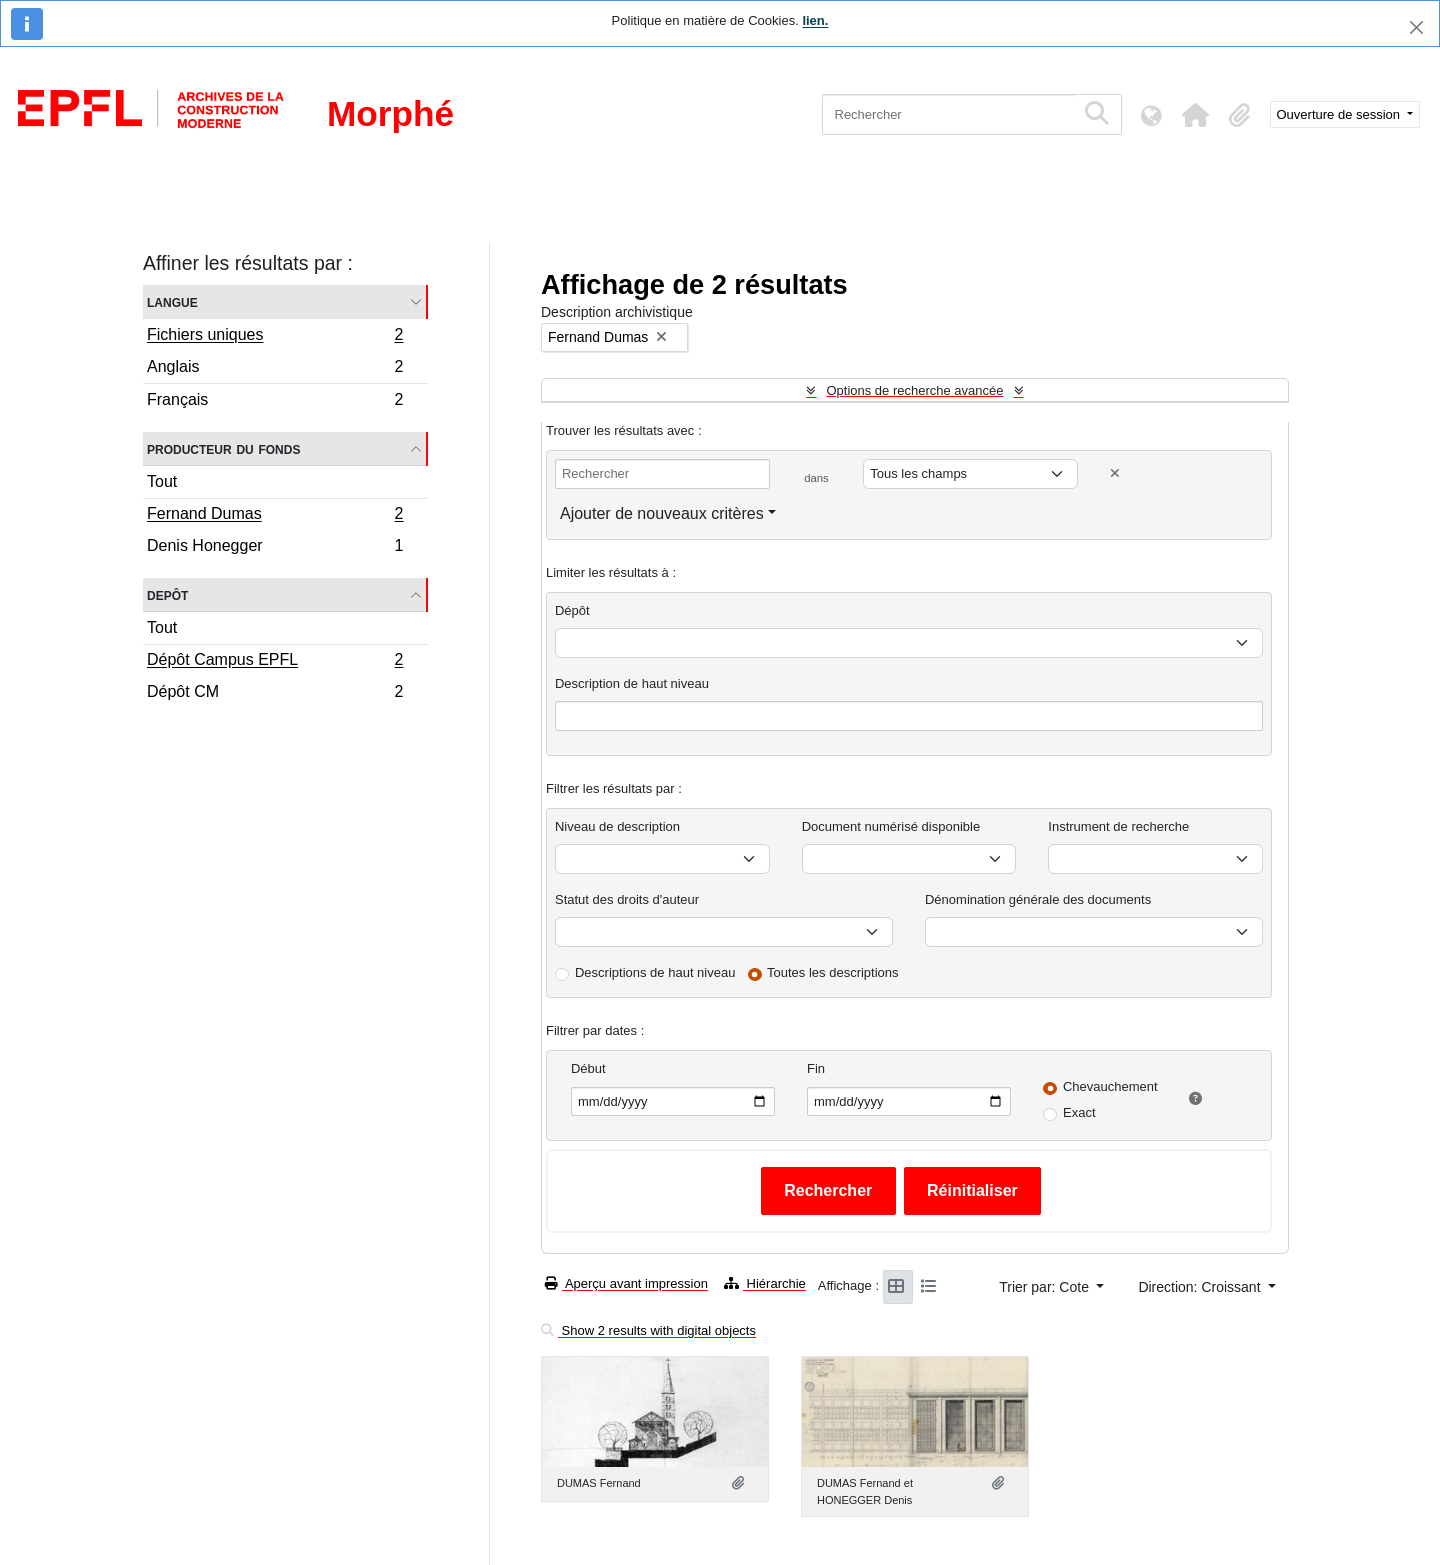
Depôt (167, 594)
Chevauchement (1110, 1086)
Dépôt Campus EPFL (275, 662)
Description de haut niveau (632, 683)
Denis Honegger (275, 548)
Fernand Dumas (275, 516)
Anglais (275, 369)
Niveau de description (617, 826)
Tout (162, 481)
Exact (1079, 1112)
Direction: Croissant (1201, 1287)
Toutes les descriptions (833, 972)
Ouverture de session (1340, 114)
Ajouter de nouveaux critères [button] (662, 513)
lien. (815, 20)
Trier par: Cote (1046, 1287)
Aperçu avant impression (626, 1283)
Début (588, 1068)
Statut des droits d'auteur (627, 899)
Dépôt (572, 610)
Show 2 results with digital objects (648, 1330)
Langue (172, 301)
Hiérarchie (765, 1283)
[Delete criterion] (1115, 473)
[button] (1196, 115)
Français (275, 402)
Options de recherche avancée (914, 390)
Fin (816, 1068)
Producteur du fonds (223, 448)
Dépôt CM (275, 694)
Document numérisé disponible (891, 826)
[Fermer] (1416, 27)
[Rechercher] (948, 114)
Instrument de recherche (1118, 826)
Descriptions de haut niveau (655, 972)
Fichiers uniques (275, 337)
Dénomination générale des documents (1038, 899)
